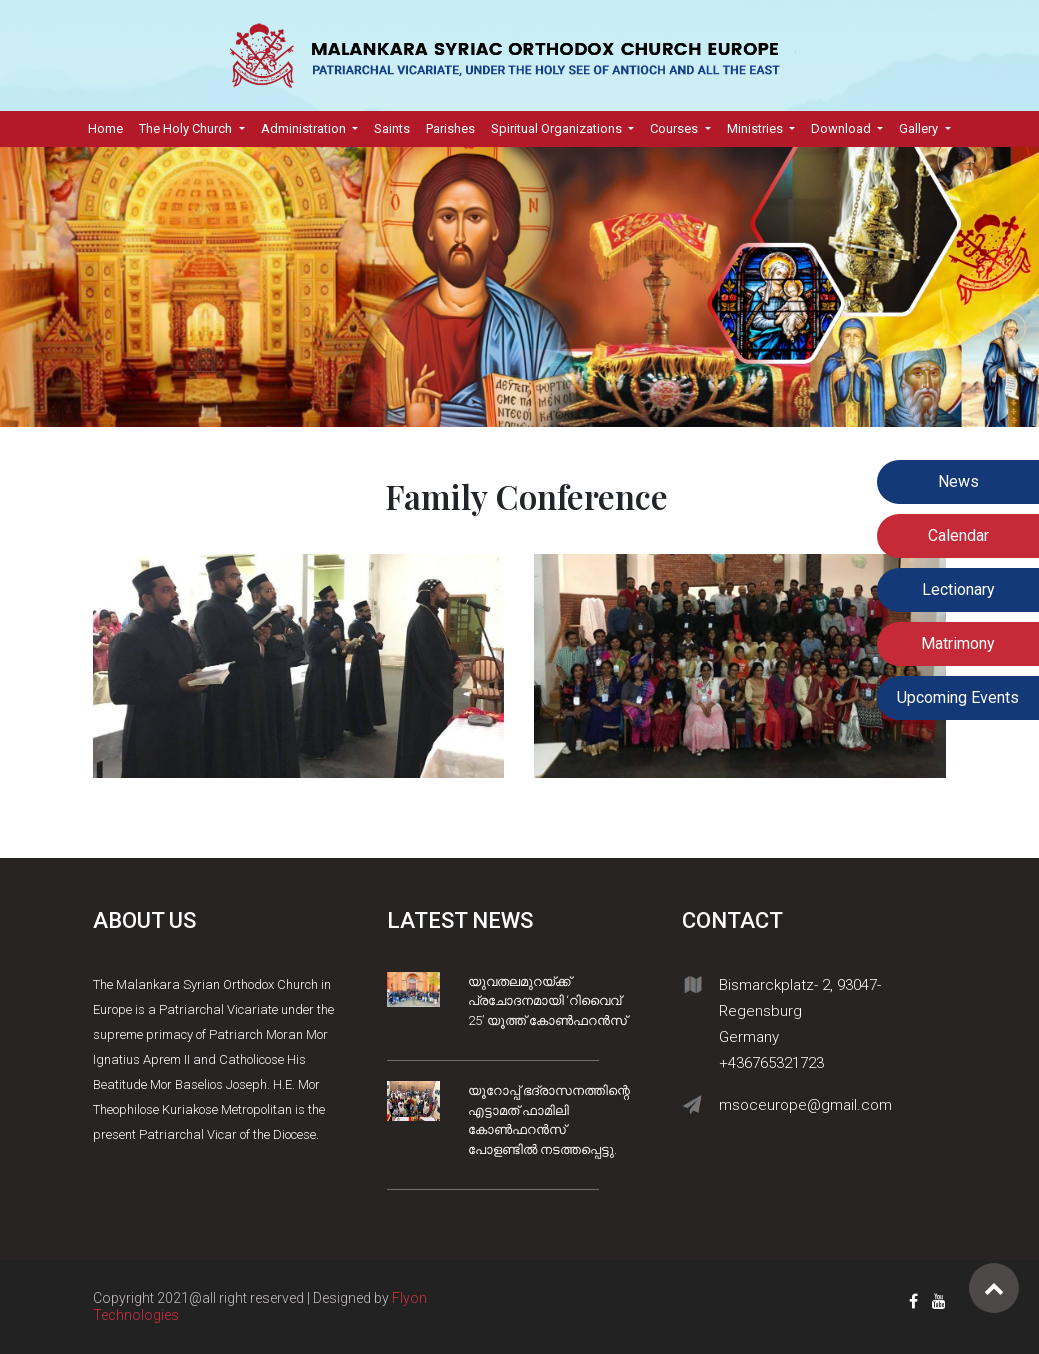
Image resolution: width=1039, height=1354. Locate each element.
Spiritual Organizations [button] (558, 128)
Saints (392, 128)
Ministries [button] (756, 128)
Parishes (450, 128)
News (958, 481)
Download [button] (842, 128)
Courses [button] (675, 128)
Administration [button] (305, 128)
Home (109, 127)
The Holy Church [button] (187, 128)
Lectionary (958, 589)
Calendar (958, 535)
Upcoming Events (958, 697)
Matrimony (958, 643)
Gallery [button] (920, 128)
